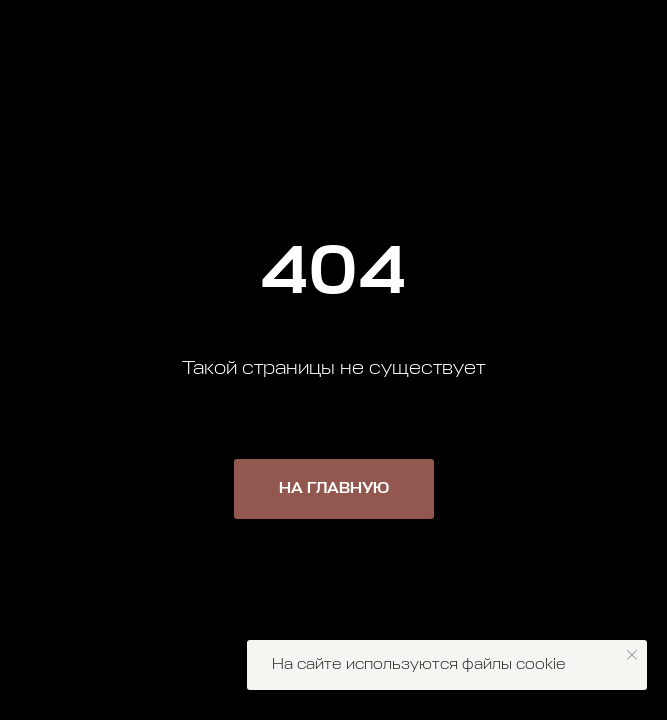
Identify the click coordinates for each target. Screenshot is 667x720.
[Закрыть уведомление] (632, 655)
